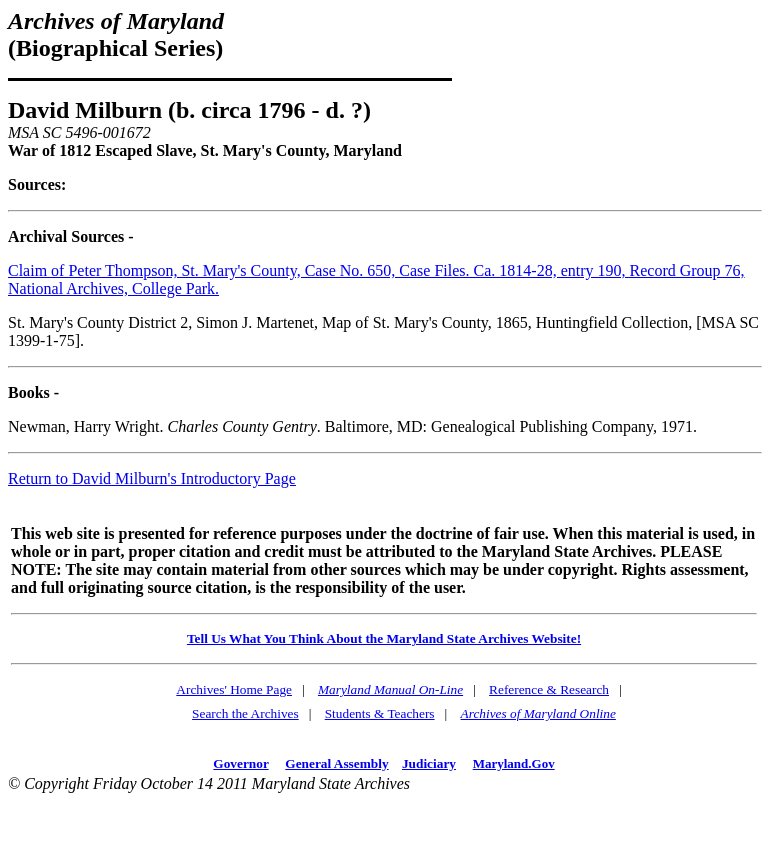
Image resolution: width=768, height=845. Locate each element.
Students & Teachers (380, 713)
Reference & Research (549, 689)
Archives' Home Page (234, 689)
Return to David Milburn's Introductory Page (152, 478)
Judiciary (429, 763)
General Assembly (336, 763)
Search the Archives (245, 713)
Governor (240, 763)
